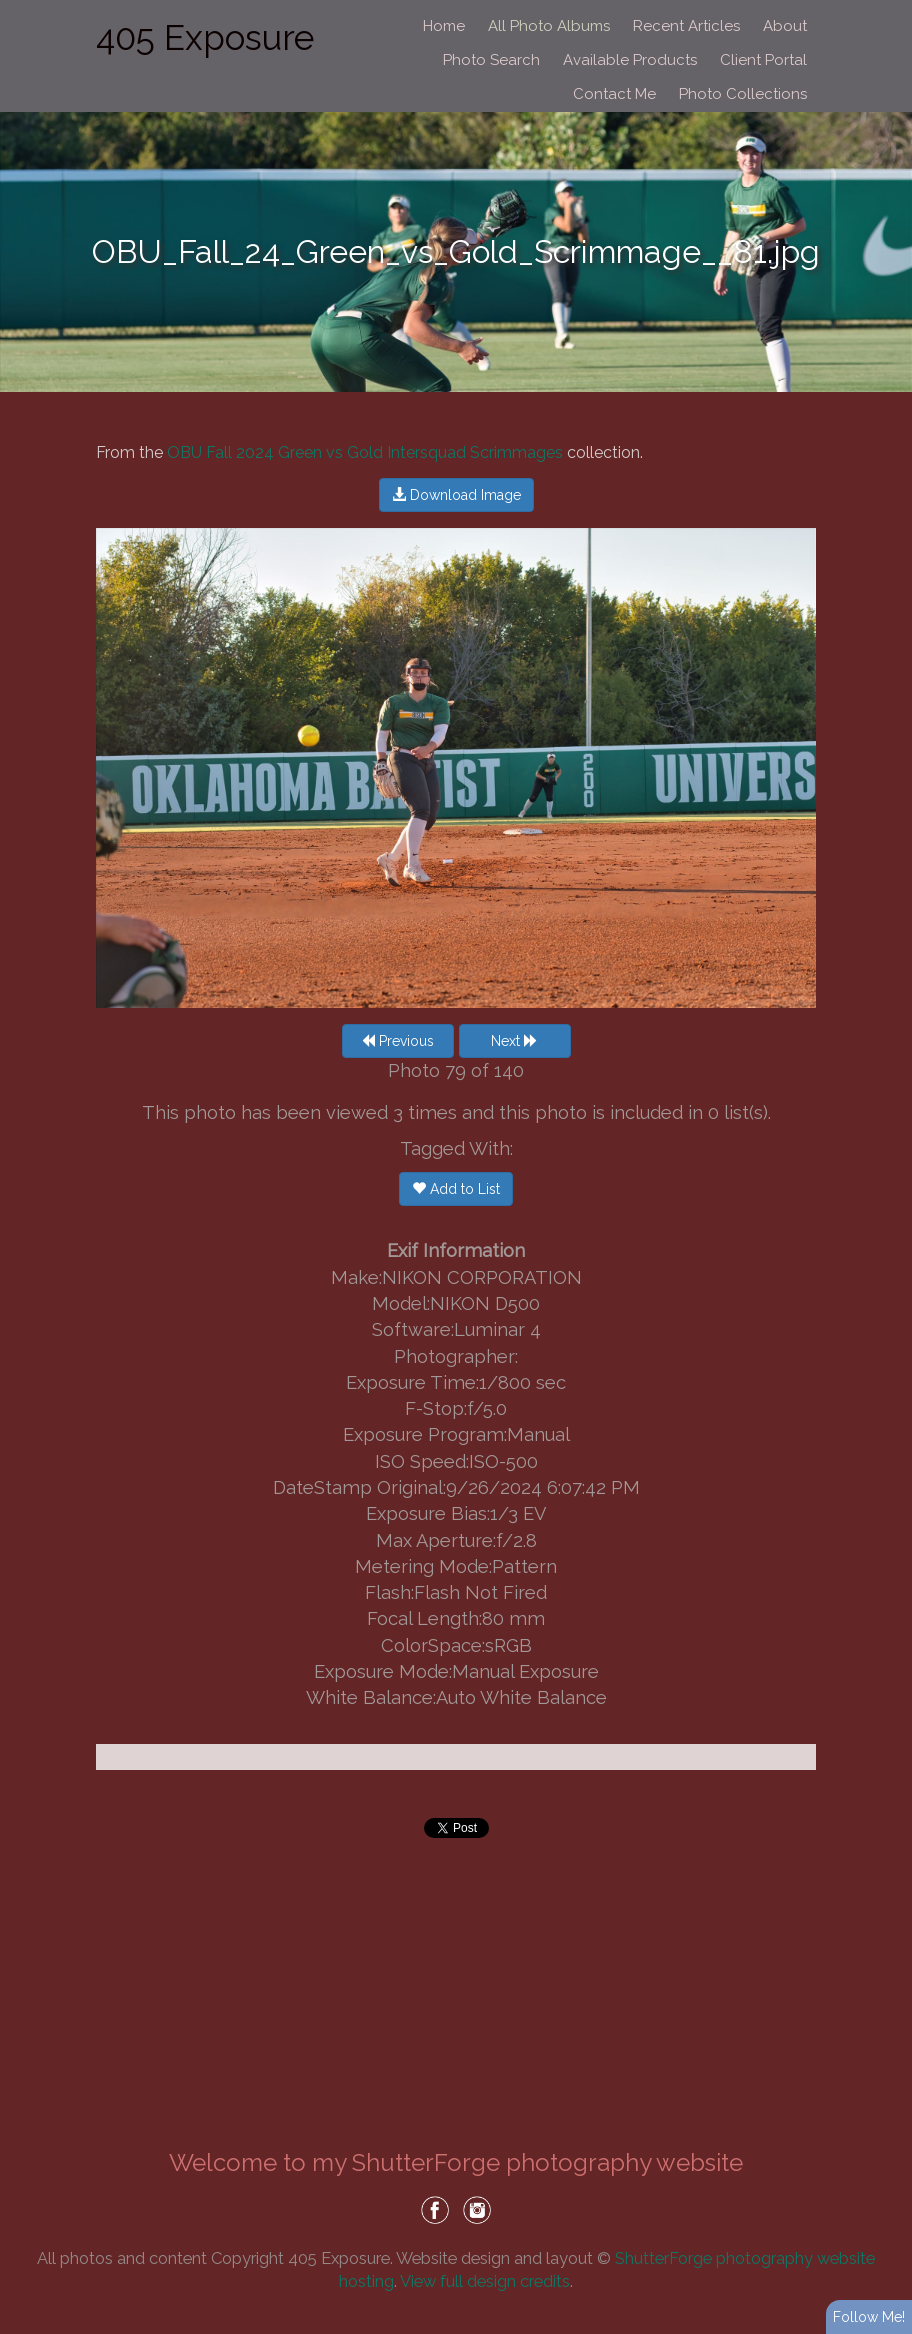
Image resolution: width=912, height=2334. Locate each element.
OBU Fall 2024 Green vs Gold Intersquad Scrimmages (365, 452)
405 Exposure (205, 37)
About (785, 26)
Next (514, 1041)
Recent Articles (686, 26)
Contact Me (614, 94)
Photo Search (491, 60)
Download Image (456, 495)
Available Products (630, 60)
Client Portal (763, 60)
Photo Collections (743, 94)
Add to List (456, 1189)
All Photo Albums (549, 26)
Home (444, 26)
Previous (397, 1041)
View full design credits (485, 2281)
